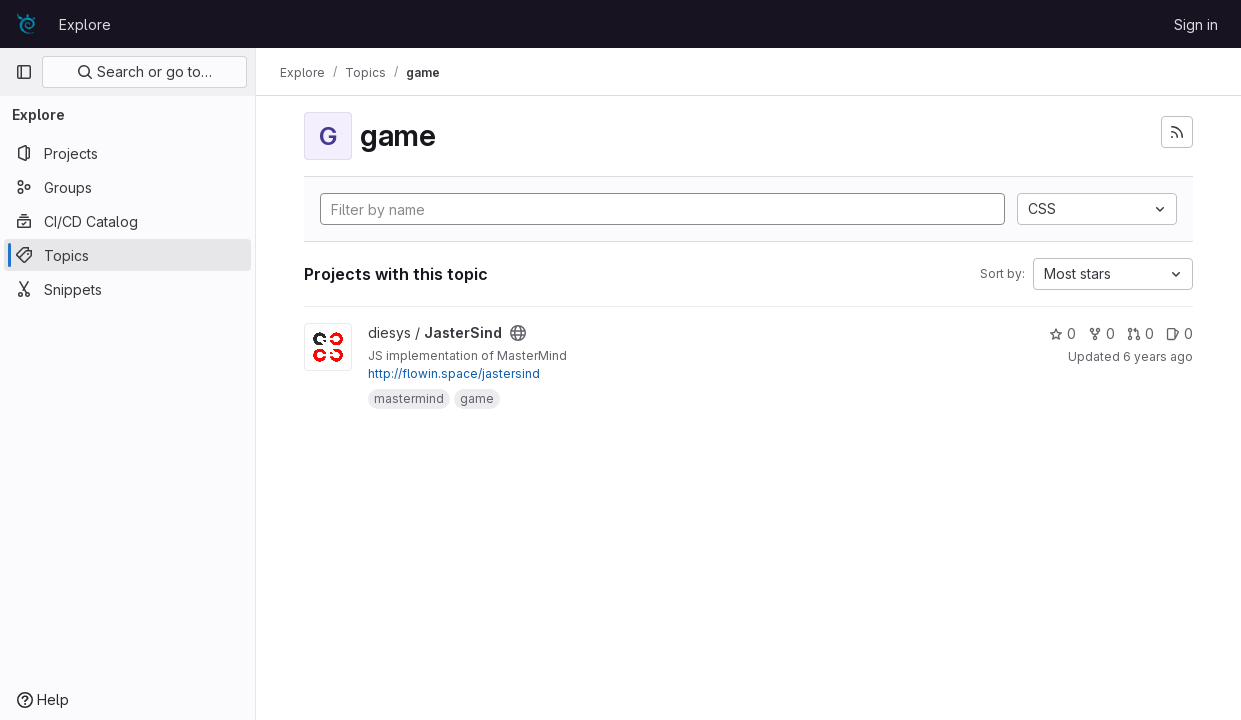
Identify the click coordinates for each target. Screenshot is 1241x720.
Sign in (1196, 24)
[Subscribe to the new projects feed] (1177, 132)
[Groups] (127, 187)
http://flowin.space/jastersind (454, 373)
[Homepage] (27, 24)
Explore (85, 24)
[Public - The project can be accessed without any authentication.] (518, 333)
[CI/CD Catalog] (127, 221)
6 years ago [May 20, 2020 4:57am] (1158, 356)
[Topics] (127, 255)
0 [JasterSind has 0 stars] (1062, 333)
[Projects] (127, 153)
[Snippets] (127, 289)
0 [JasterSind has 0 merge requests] (1140, 333)
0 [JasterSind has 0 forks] (1101, 333)
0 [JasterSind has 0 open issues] (1179, 333)
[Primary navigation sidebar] (24, 72)
